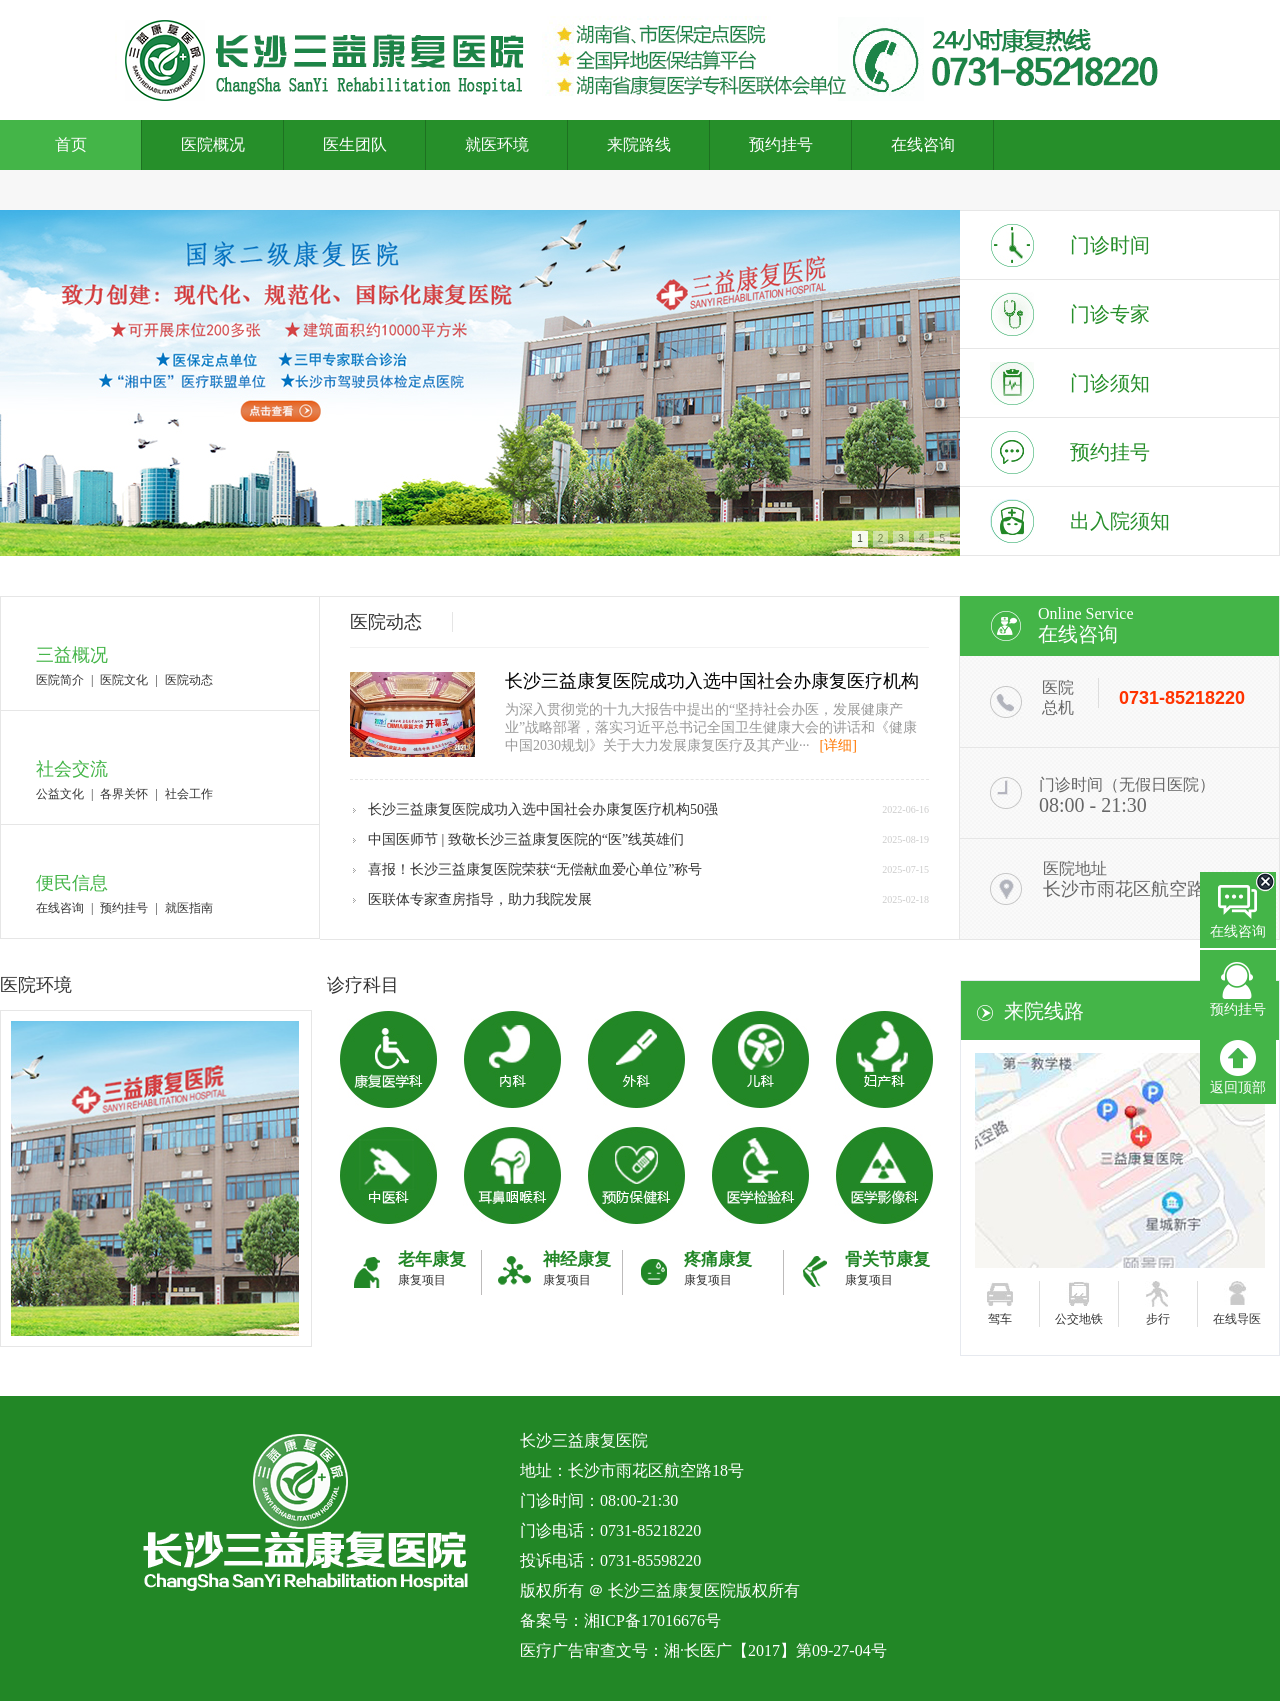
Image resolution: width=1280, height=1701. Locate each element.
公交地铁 (1079, 1319)
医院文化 (124, 680)
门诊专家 (1110, 314)
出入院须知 (1120, 521)
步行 (1158, 1319)
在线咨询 (923, 144)
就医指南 (189, 908)
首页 (71, 144)
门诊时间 (1110, 245)
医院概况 (213, 144)
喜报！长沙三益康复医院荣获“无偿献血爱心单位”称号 (535, 869)
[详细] (838, 745)
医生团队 (355, 144)
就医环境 (497, 144)
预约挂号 (781, 144)
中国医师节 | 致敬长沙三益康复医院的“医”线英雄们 (526, 839)
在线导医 (1237, 1319)
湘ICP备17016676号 (652, 1620)
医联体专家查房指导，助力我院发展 (480, 899)
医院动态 (189, 680)
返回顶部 (1238, 1067)
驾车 (1000, 1319)
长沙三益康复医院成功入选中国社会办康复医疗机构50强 (543, 809)
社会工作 (189, 794)
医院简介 (60, 680)
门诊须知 (1110, 383)
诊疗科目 (363, 985)
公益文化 (60, 794)
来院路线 (639, 144)
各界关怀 (124, 794)
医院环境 (36, 985)
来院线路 (1044, 1011)
